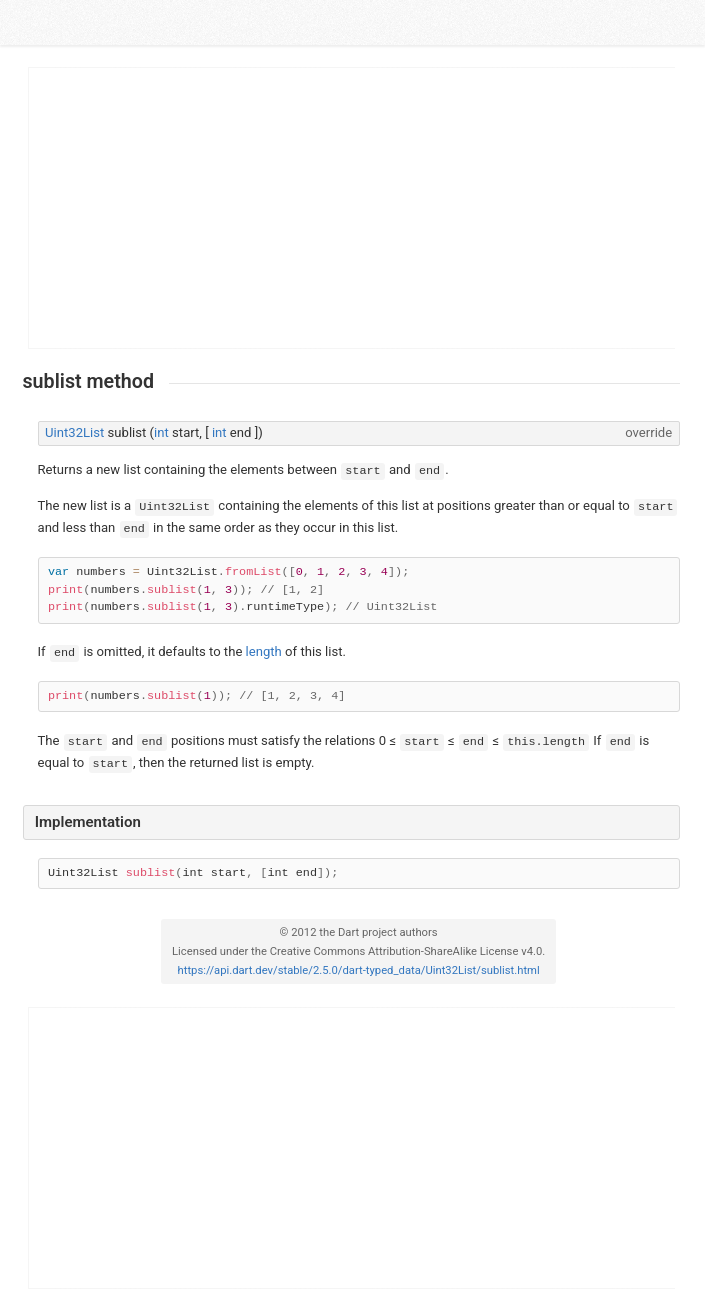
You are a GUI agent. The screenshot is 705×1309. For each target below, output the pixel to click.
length (264, 651)
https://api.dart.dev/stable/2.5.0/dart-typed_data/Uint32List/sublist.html (359, 970)
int (161, 432)
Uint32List (74, 432)
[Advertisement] (352, 208)
